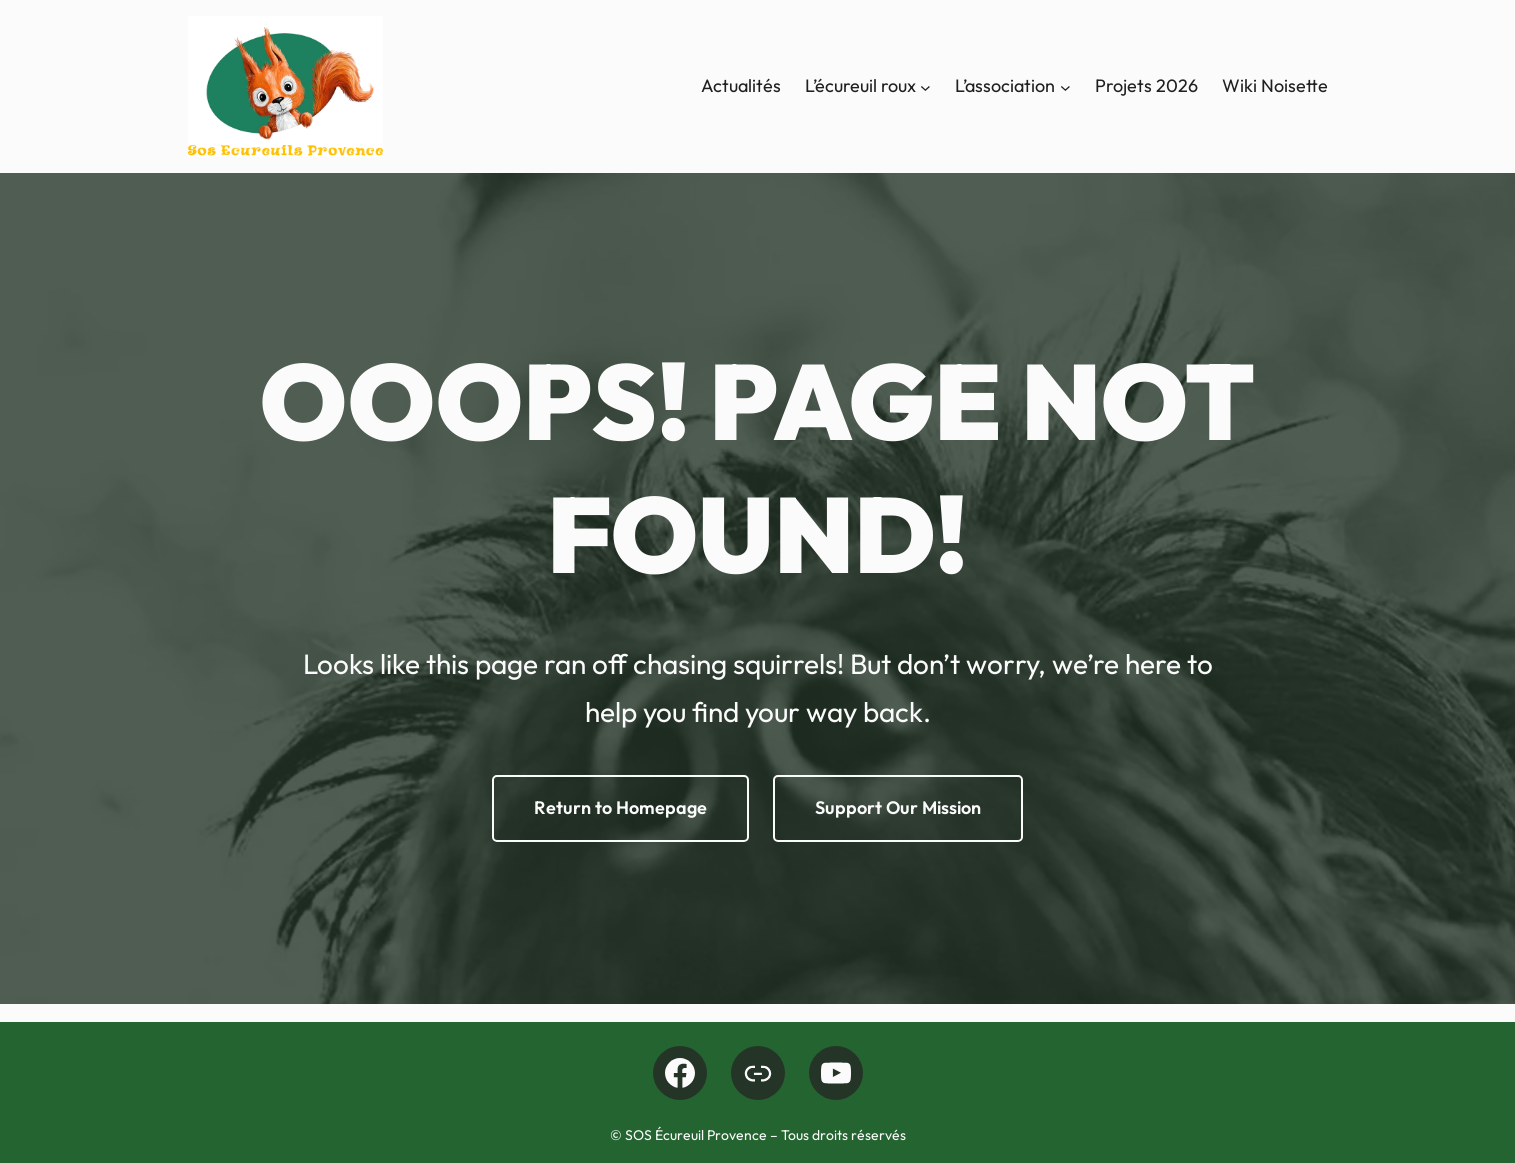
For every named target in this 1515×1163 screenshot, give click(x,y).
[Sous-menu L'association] (1065, 86)
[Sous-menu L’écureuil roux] (925, 86)
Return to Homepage (620, 807)
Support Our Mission (898, 807)
